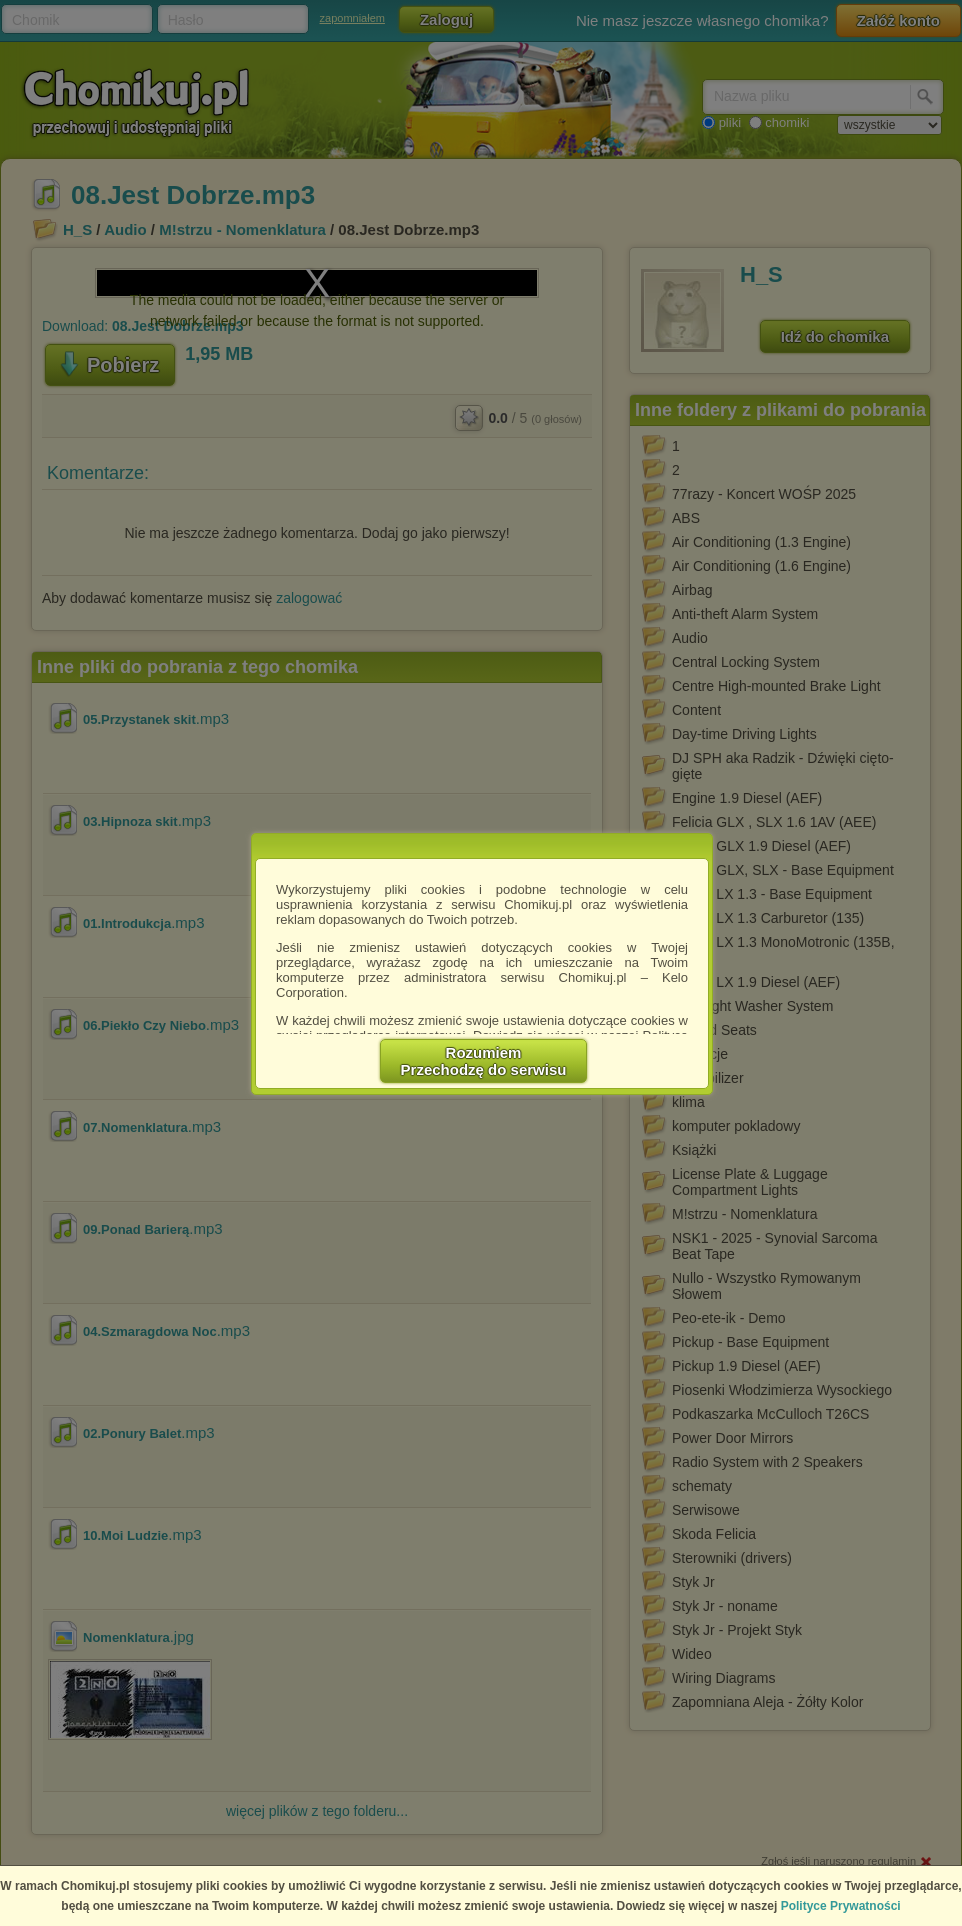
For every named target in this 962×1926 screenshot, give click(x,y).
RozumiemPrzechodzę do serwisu (484, 1061)
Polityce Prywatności (841, 1906)
